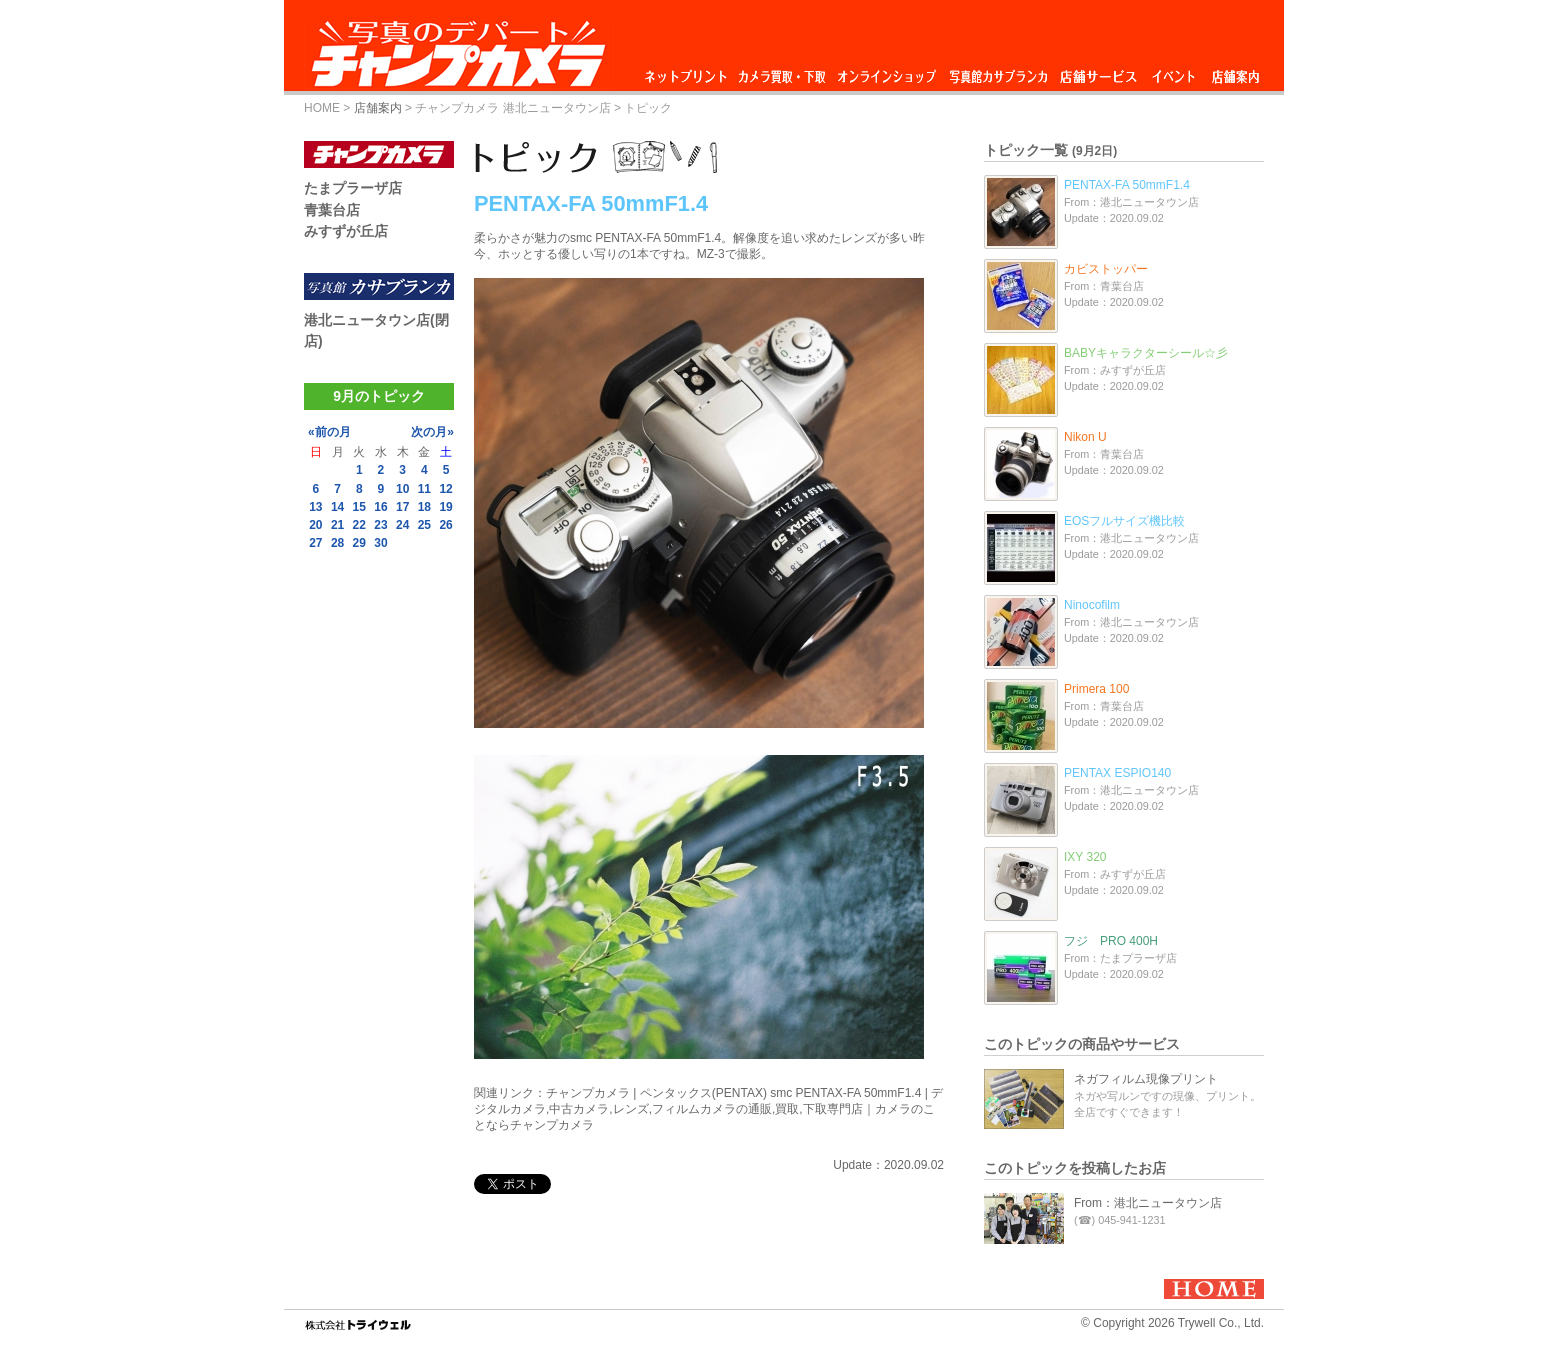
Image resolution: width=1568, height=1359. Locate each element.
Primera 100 (1096, 689)
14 (337, 507)
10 (402, 489)
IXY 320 (1085, 857)
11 (424, 489)
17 (402, 507)
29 (359, 543)
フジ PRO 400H (1111, 941)
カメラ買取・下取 (783, 71)
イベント (1174, 71)
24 (402, 525)
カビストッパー (1106, 269)
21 (337, 525)
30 (380, 543)
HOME (322, 108)
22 (359, 525)
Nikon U (1085, 437)
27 (315, 543)
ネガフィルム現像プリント (1146, 1079)
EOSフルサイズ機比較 (1124, 521)
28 (337, 543)
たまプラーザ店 (353, 188)
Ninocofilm (1092, 605)
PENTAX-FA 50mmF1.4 (1127, 185)
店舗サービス (1098, 71)
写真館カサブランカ (998, 71)
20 (315, 525)
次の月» (432, 432)
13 (315, 507)
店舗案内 (1235, 71)
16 (380, 507)
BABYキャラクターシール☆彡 (1146, 353)
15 (359, 507)
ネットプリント (689, 71)
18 (424, 507)
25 (424, 525)
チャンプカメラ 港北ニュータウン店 (512, 108)
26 (445, 525)
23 (380, 525)
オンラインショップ (885, 71)
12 (445, 489)
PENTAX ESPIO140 (1117, 773)
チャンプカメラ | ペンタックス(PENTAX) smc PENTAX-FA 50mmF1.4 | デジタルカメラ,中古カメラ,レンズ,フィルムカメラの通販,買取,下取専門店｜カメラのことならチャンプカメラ (708, 1109)
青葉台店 (332, 210)
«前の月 (329, 432)
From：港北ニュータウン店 (1148, 1203)
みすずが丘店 (346, 231)
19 (445, 507)
